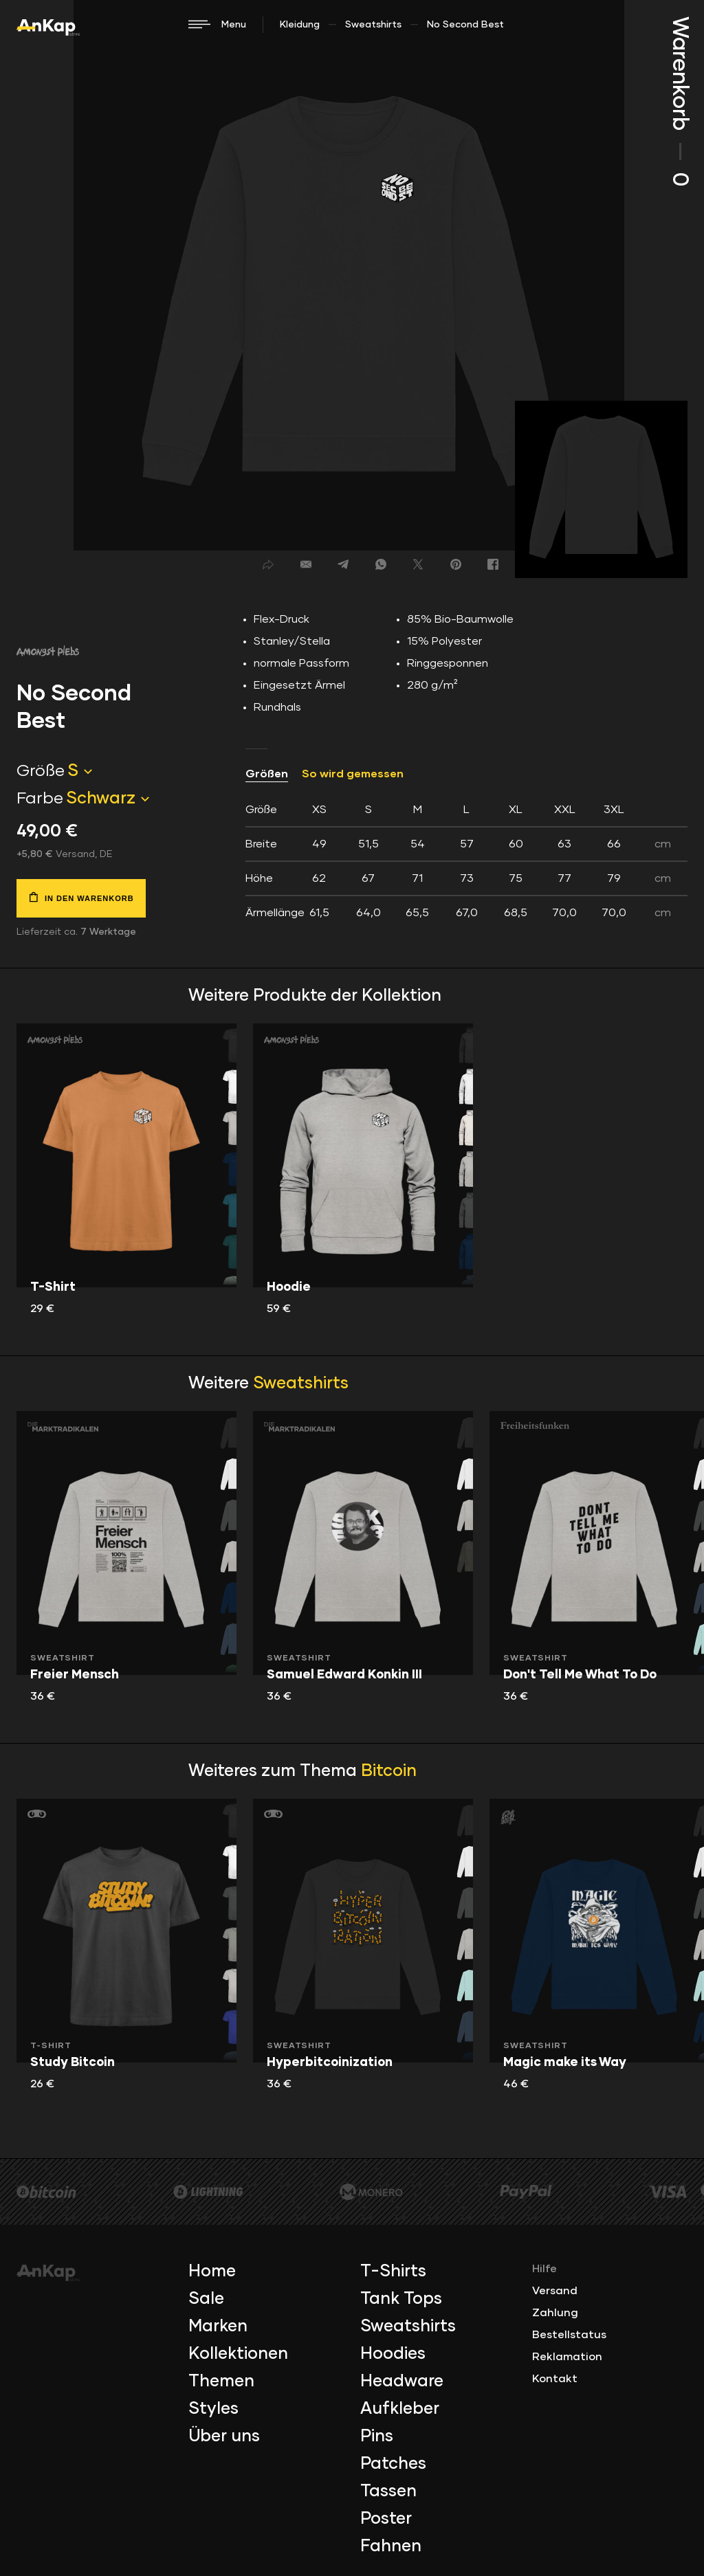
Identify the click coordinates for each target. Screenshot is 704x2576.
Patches (393, 2464)
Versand (555, 2290)
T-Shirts (393, 2271)
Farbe (39, 798)
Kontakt (555, 2378)
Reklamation (567, 2356)
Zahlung (555, 2312)
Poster (386, 2519)
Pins (376, 2436)
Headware (401, 2381)
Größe (40, 771)
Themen (221, 2381)
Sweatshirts (373, 25)
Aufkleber (399, 2409)
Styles (213, 2409)
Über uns (224, 2436)
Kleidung (300, 25)
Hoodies (393, 2354)
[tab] (466, 861)
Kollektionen (238, 2354)
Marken (218, 2326)
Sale (206, 2299)
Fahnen (390, 2546)
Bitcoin (389, 1771)
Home (212, 2271)
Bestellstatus (569, 2334)
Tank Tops (401, 2299)
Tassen (388, 2491)
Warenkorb (679, 101)
